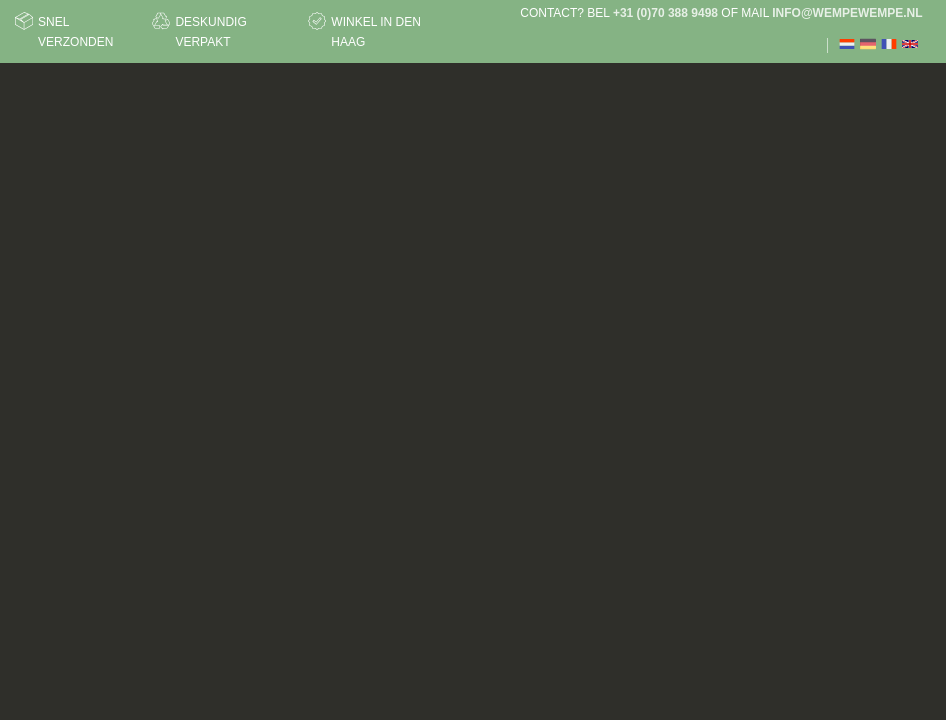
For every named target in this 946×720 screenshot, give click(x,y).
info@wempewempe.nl (847, 13)
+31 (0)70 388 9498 (665, 13)
